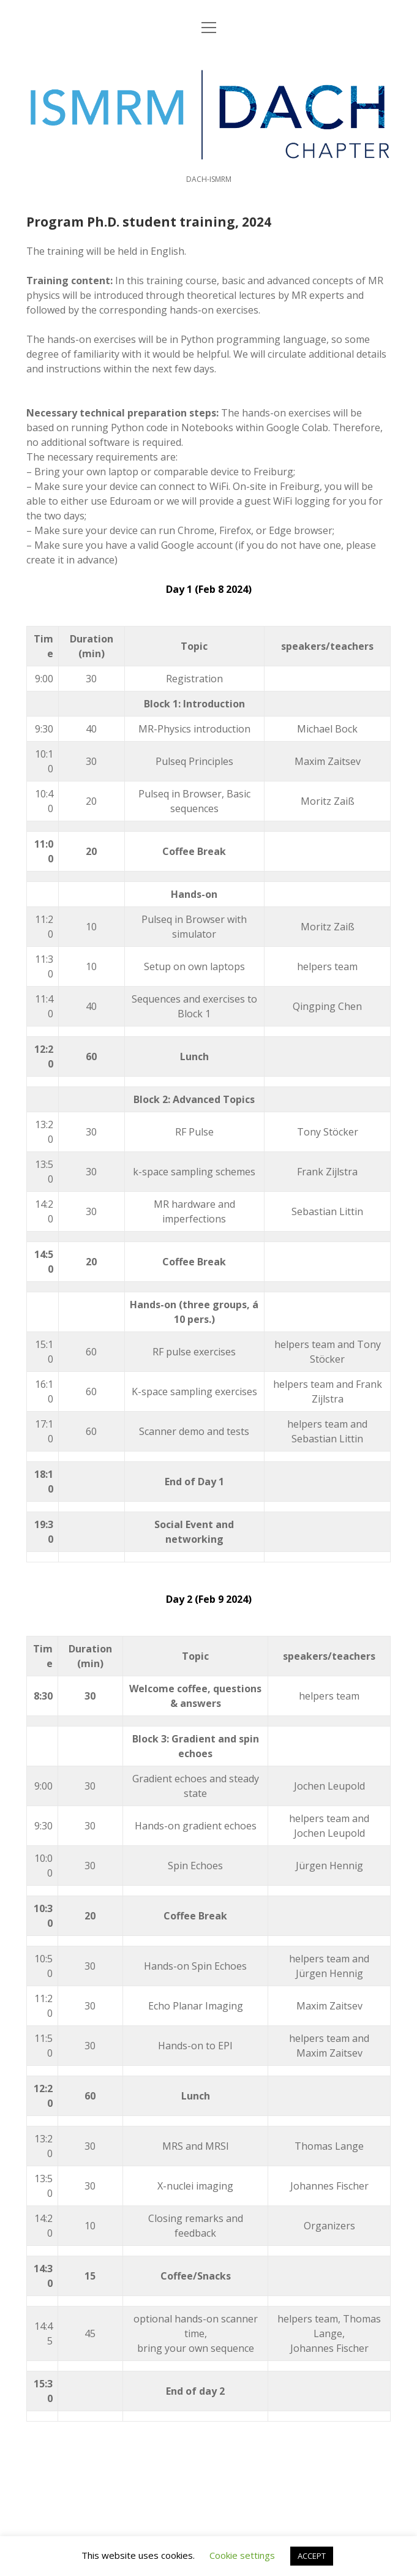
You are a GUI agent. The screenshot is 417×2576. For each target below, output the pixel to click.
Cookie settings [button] (242, 2555)
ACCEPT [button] (312, 2555)
